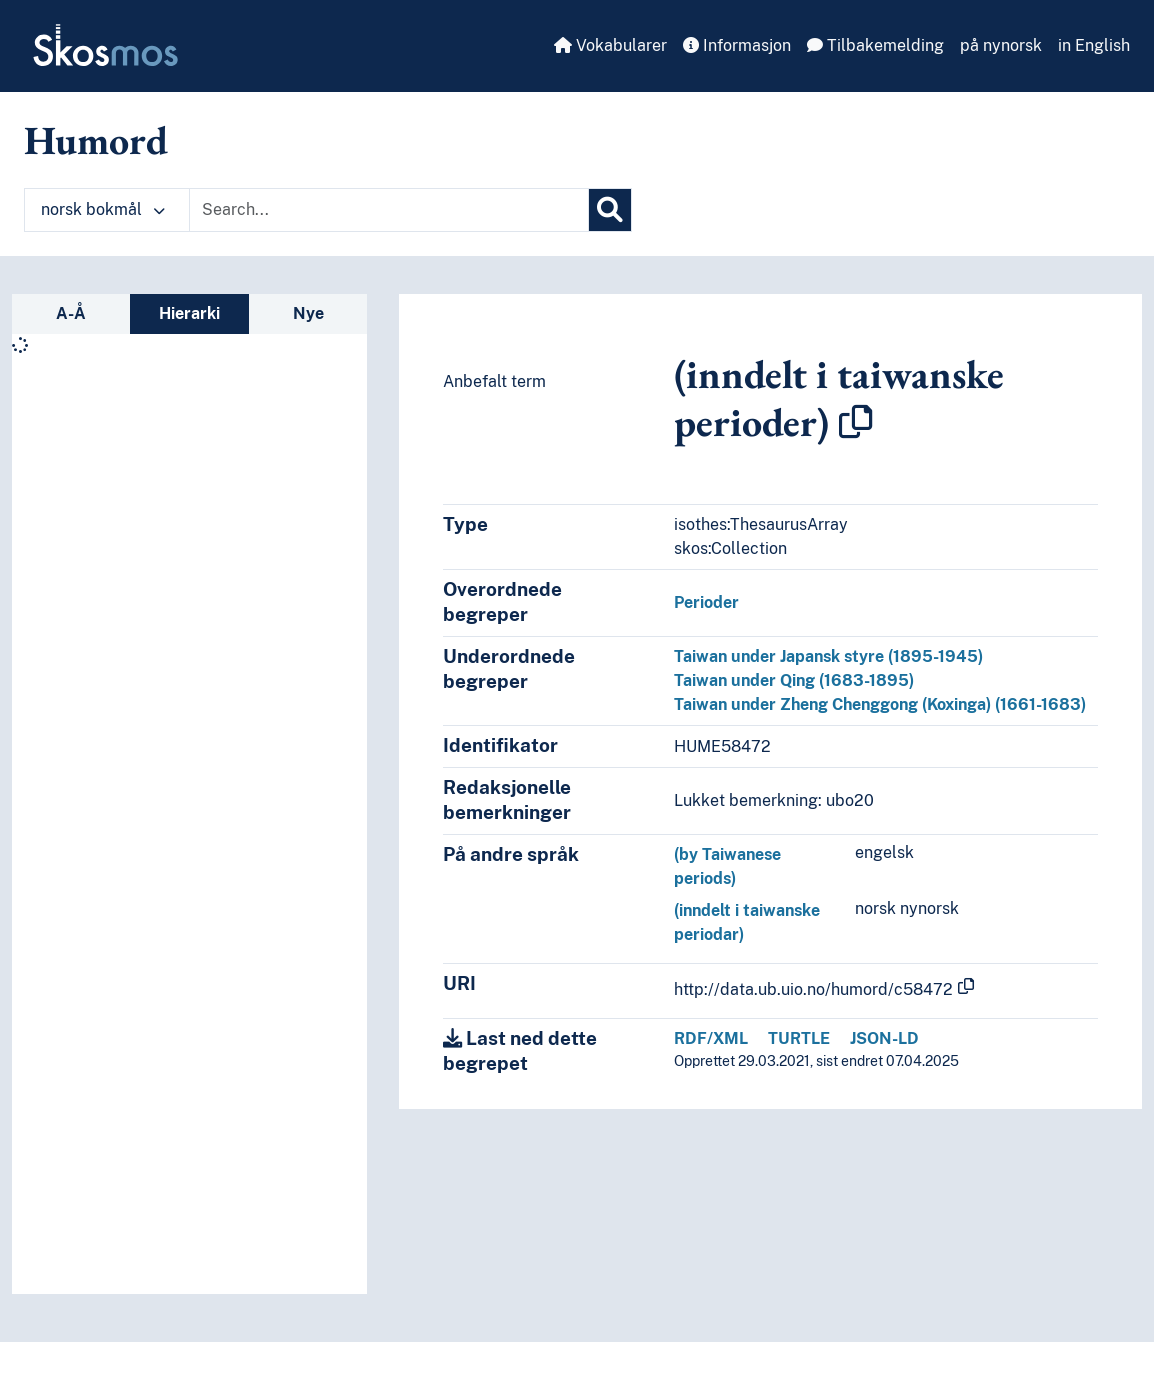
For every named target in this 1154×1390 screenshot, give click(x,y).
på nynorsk (1001, 45)
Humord (96, 140)
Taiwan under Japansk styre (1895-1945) (828, 656)
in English (1094, 45)
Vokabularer (610, 45)
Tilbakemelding (875, 45)
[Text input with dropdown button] (389, 210)
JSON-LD (884, 1038)
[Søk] (610, 210)
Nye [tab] (308, 313)
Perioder (706, 602)
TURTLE (799, 1038)
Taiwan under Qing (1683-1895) (794, 680)
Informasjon (737, 45)
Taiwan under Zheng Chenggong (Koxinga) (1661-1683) (880, 704)
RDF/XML (711, 1038)
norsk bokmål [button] (103, 209)
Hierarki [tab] (189, 313)
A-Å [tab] (71, 313)
